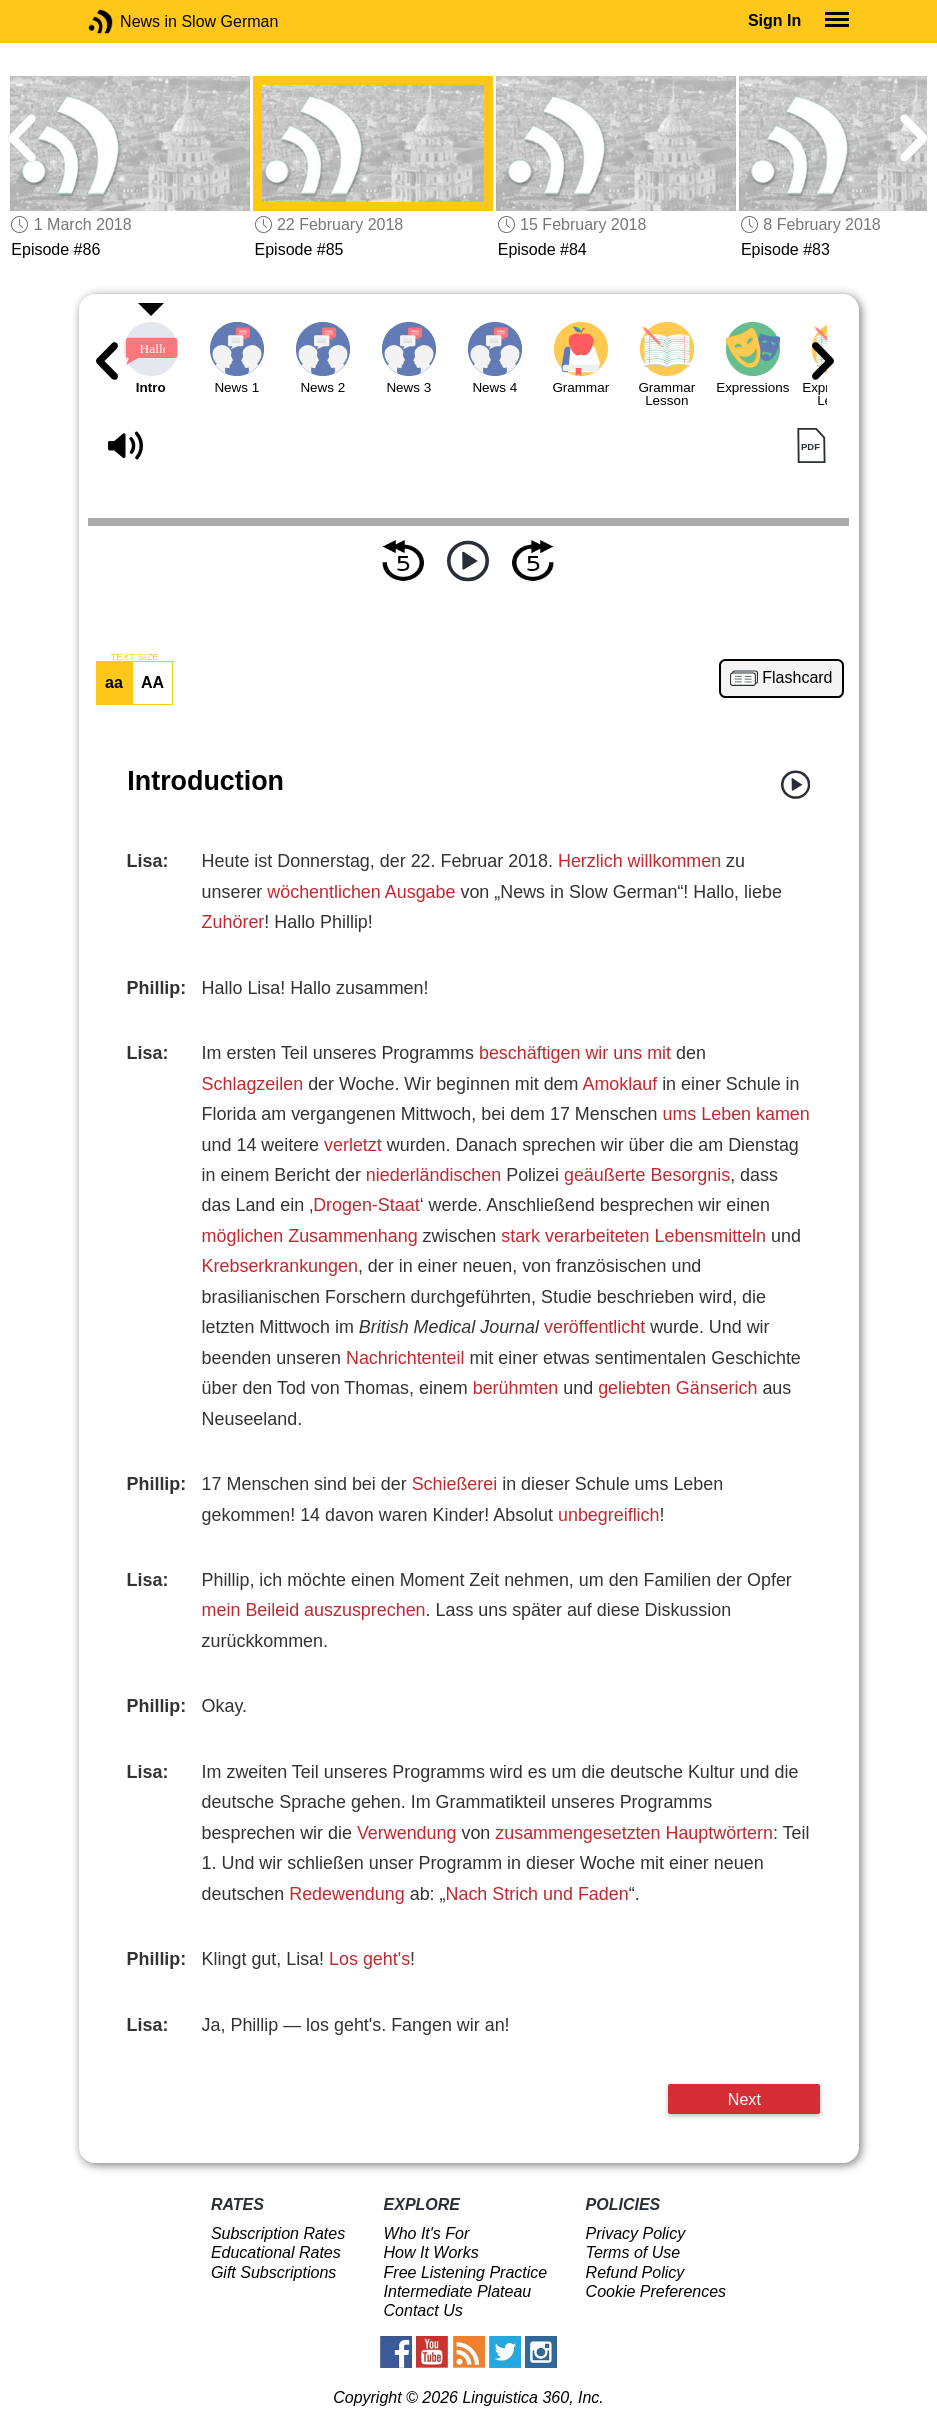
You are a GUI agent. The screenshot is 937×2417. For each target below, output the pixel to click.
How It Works (431, 2252)
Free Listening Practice (466, 2272)
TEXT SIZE (134, 657)
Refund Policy (635, 2272)
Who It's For (427, 2233)
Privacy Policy (636, 2233)
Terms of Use (633, 2252)
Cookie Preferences (656, 2291)
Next (744, 2099)
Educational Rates (276, 2252)
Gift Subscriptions (273, 2272)
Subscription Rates (278, 2233)
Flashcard (797, 678)
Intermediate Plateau (458, 2291)
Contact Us (423, 2310)
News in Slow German (130, 21)
